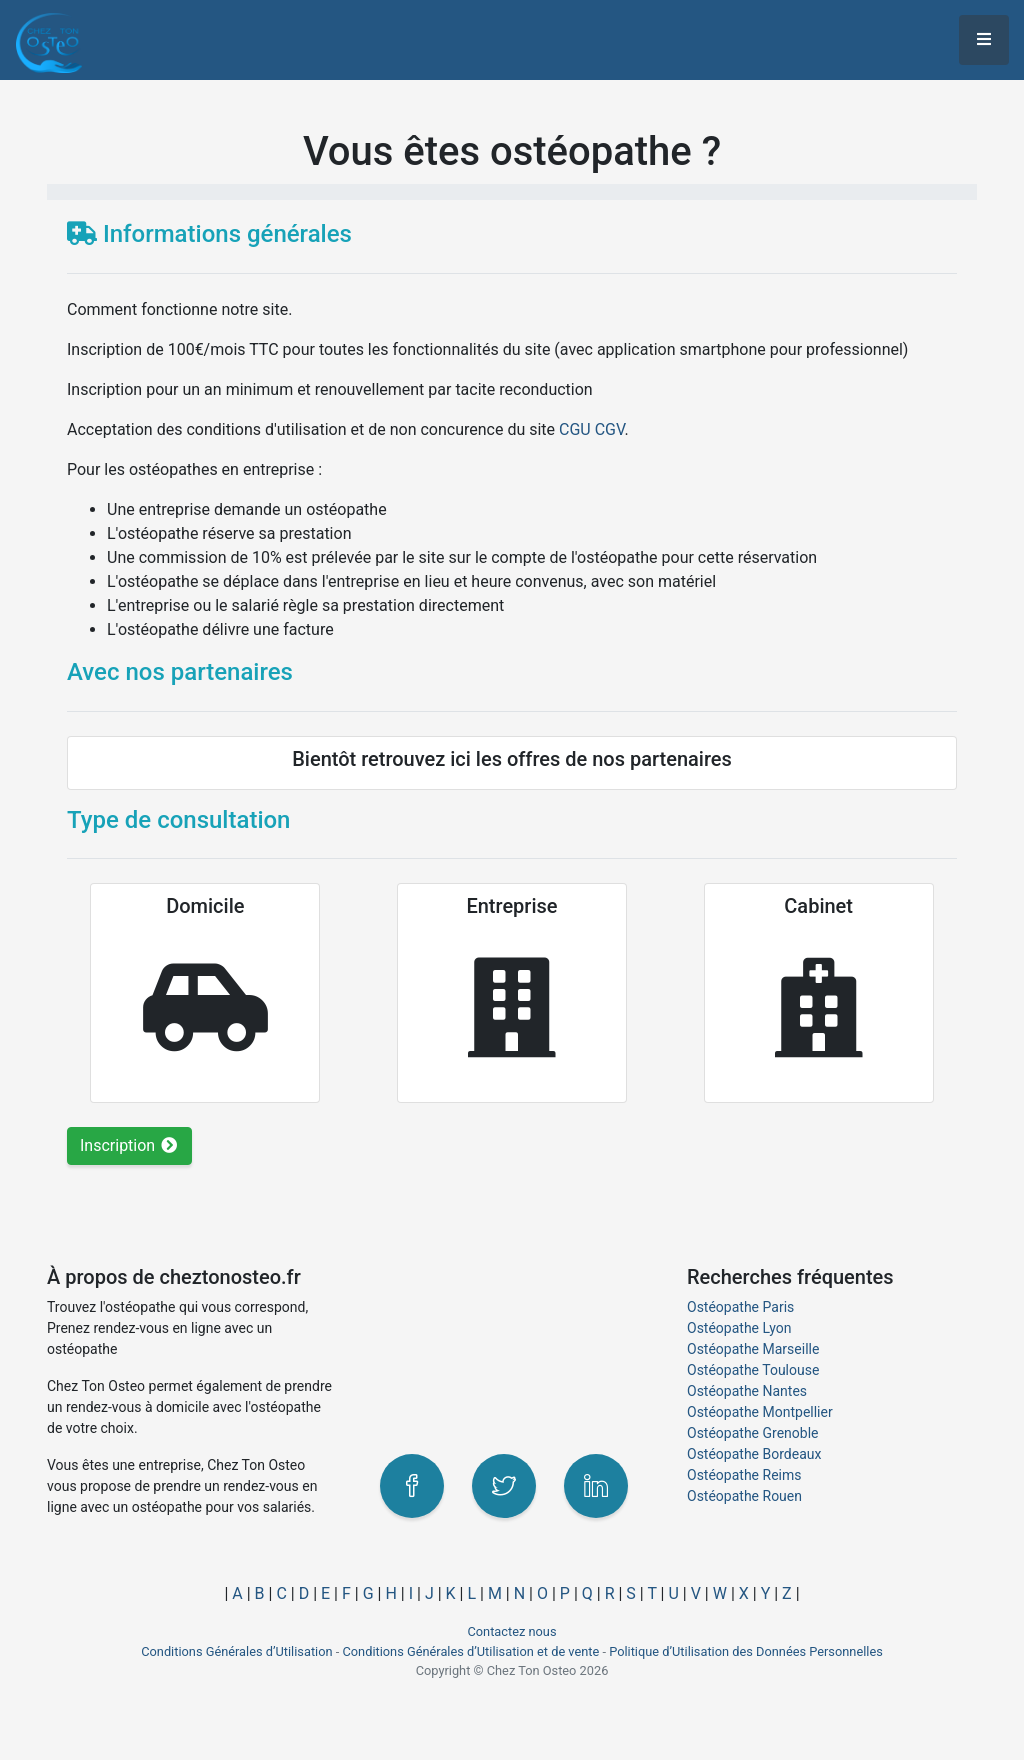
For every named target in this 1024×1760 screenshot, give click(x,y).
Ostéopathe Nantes (747, 1391)
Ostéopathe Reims (744, 1475)
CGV (610, 429)
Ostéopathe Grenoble (753, 1433)
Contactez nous (511, 1631)
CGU (575, 429)
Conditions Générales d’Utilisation (236, 1651)
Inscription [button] (129, 1145)
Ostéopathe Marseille (753, 1349)
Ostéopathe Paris (740, 1307)
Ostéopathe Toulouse (753, 1370)
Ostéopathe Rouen (744, 1496)
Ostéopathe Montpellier (760, 1412)
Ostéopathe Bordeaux (754, 1454)
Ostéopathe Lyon (739, 1328)
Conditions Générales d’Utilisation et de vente (470, 1651)
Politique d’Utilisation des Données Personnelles (746, 1651)
